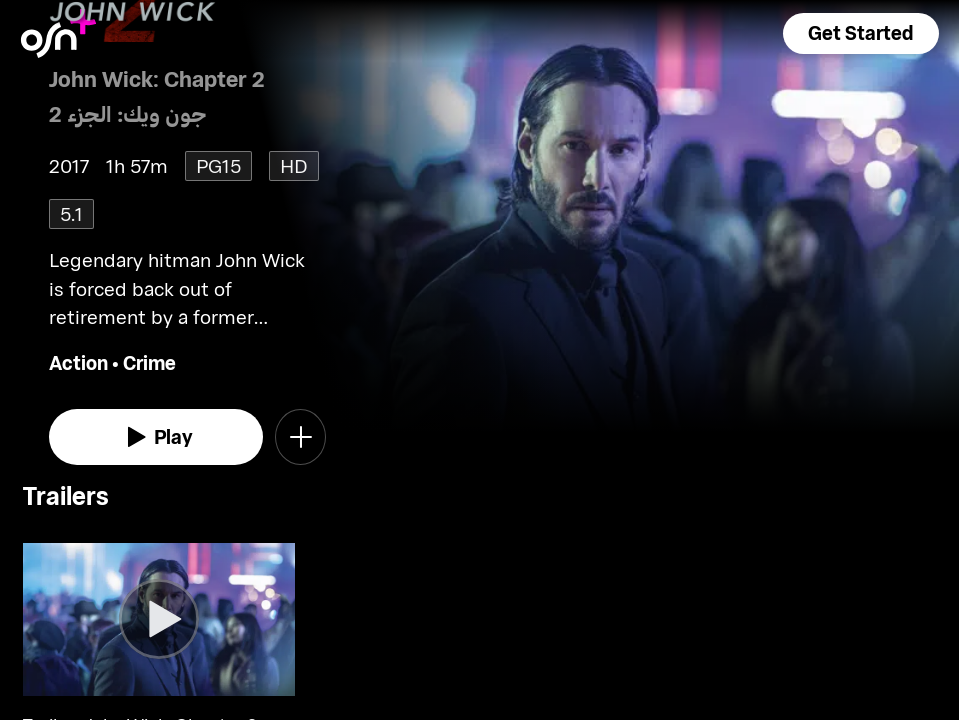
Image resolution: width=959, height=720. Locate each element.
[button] (861, 33)
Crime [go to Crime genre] (149, 362)
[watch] (156, 437)
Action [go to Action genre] (78, 362)
